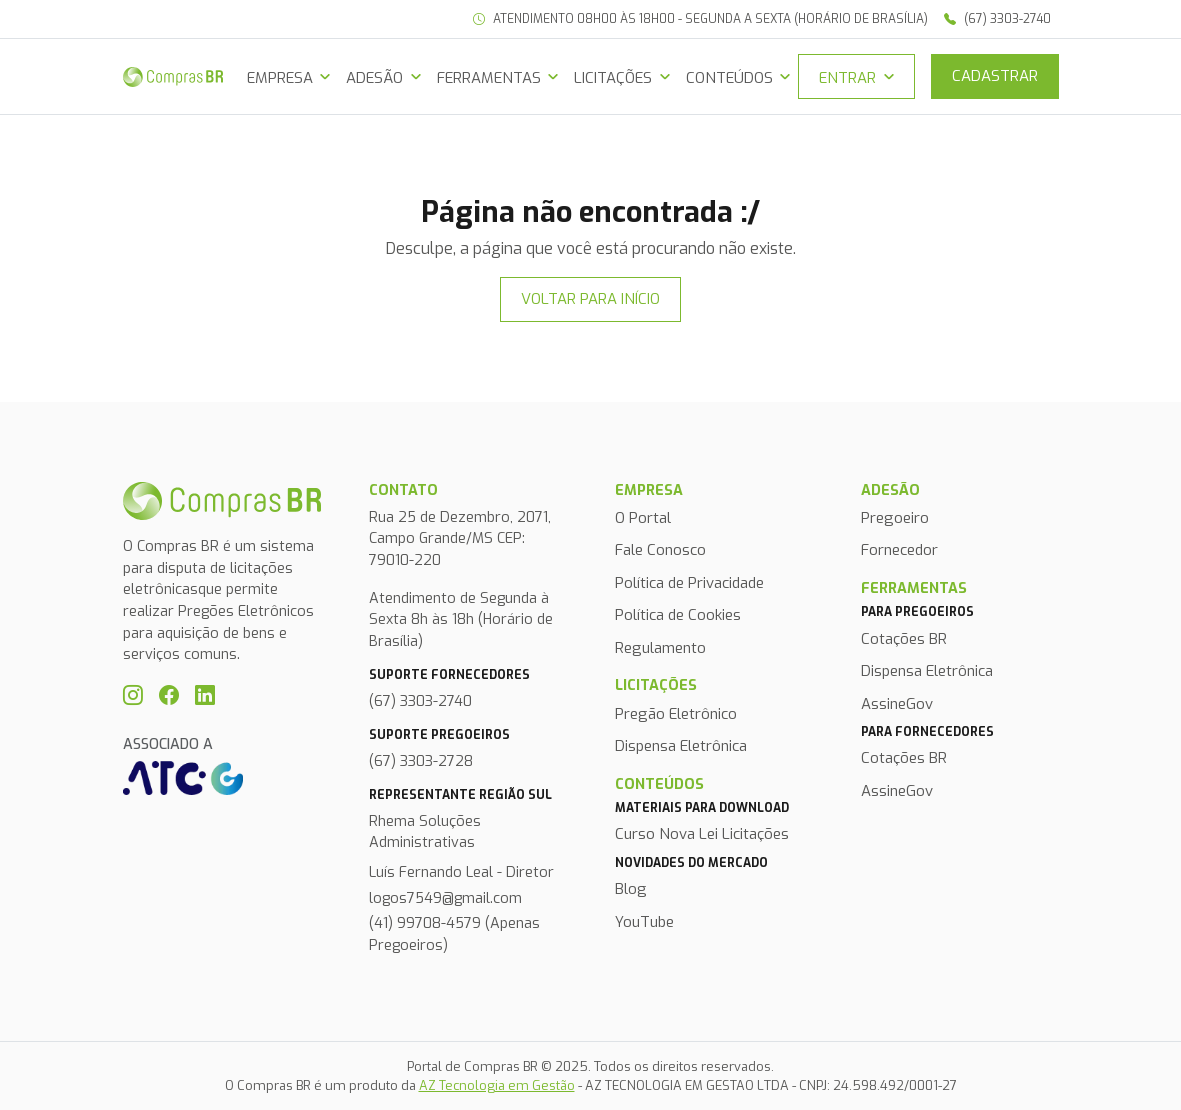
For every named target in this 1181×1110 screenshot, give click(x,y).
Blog (631, 889)
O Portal (643, 518)
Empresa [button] (280, 78)
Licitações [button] (613, 78)
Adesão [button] (374, 78)
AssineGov (897, 704)
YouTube (644, 922)
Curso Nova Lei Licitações (702, 834)
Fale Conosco (660, 550)
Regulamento (660, 648)
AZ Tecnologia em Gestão (497, 1085)
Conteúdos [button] (729, 78)
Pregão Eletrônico (676, 714)
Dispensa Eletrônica (681, 746)
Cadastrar (995, 76)
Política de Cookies (678, 615)
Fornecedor (899, 550)
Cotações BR (904, 639)
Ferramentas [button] (489, 78)
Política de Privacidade (689, 583)
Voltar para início (590, 299)
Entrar (847, 78)
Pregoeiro (895, 518)
